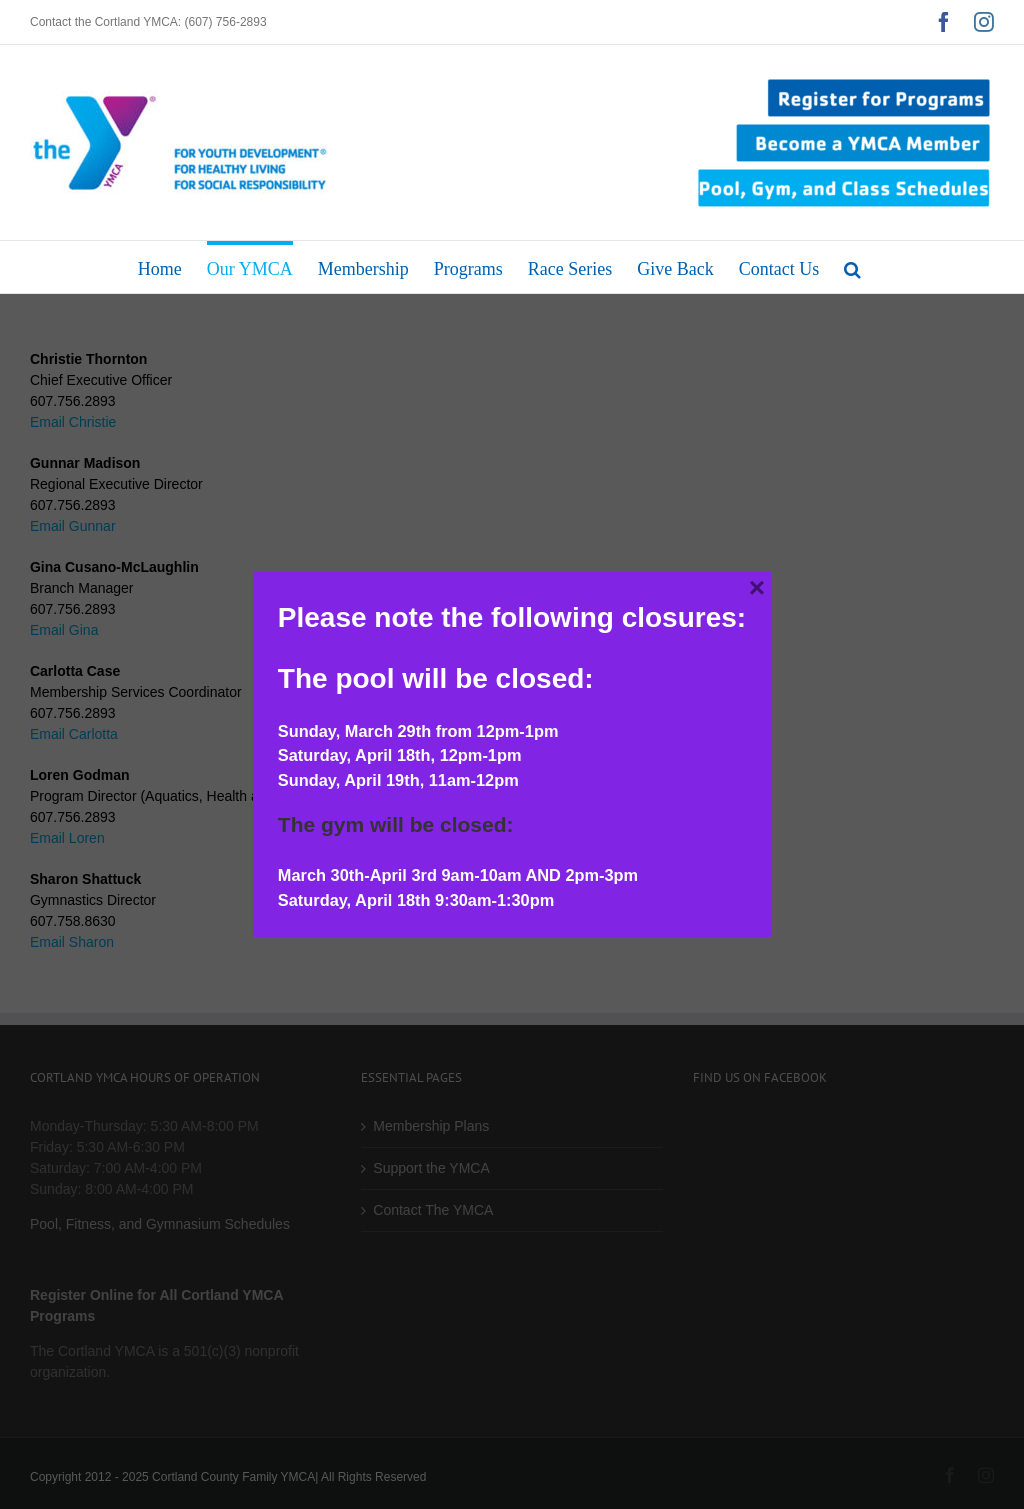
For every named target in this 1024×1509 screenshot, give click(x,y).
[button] (852, 267)
